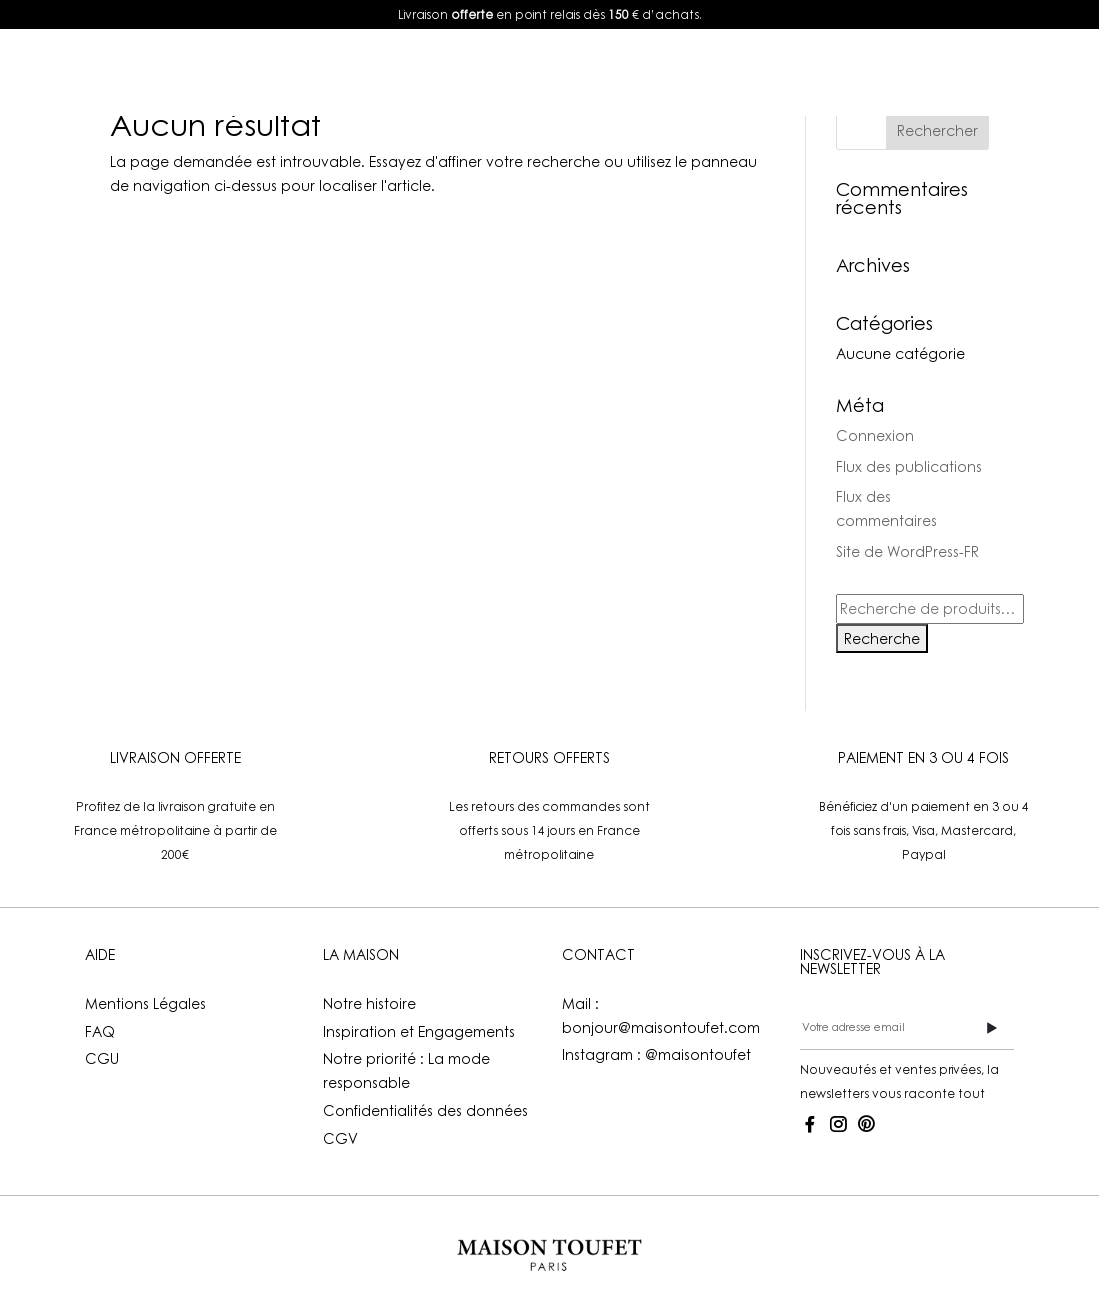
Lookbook (441, 71)
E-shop (320, 71)
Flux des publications (909, 466)
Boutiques (694, 71)
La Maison (557, 71)
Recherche (882, 638)
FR (948, 71)
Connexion (875, 435)
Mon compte (822, 71)
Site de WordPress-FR (907, 551)
